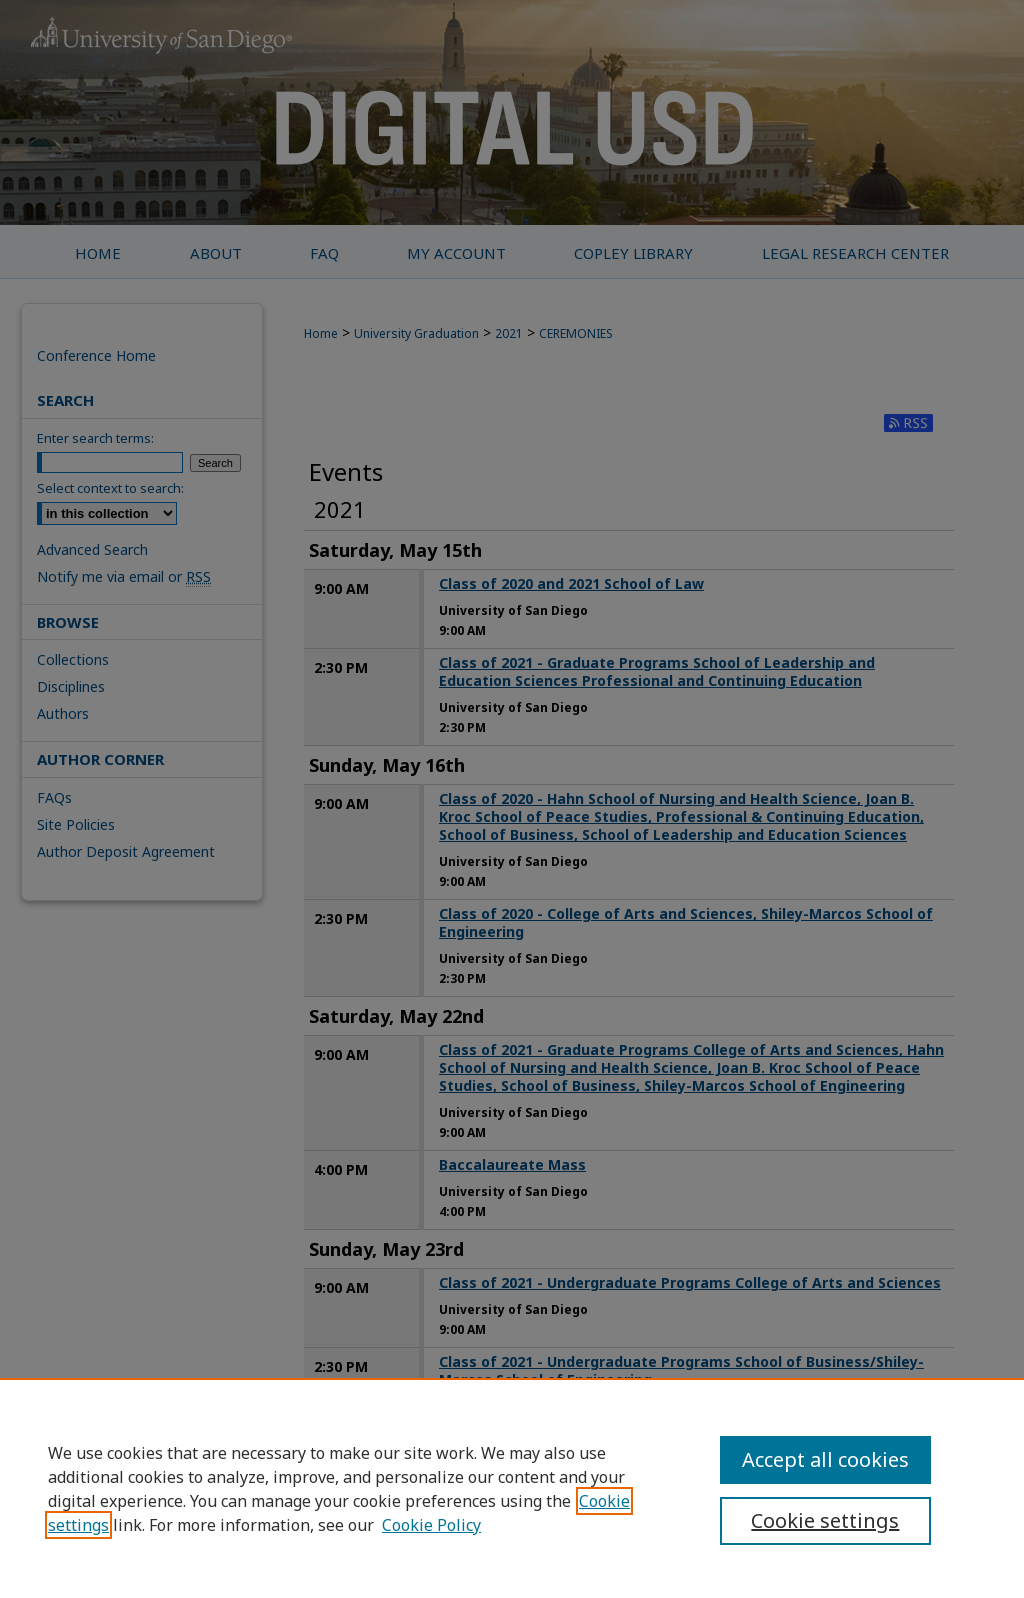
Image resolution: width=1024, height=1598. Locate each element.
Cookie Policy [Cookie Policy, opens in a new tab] (431, 1525)
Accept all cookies (825, 1459)
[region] (512, 1488)
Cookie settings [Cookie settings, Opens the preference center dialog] (825, 1520)
